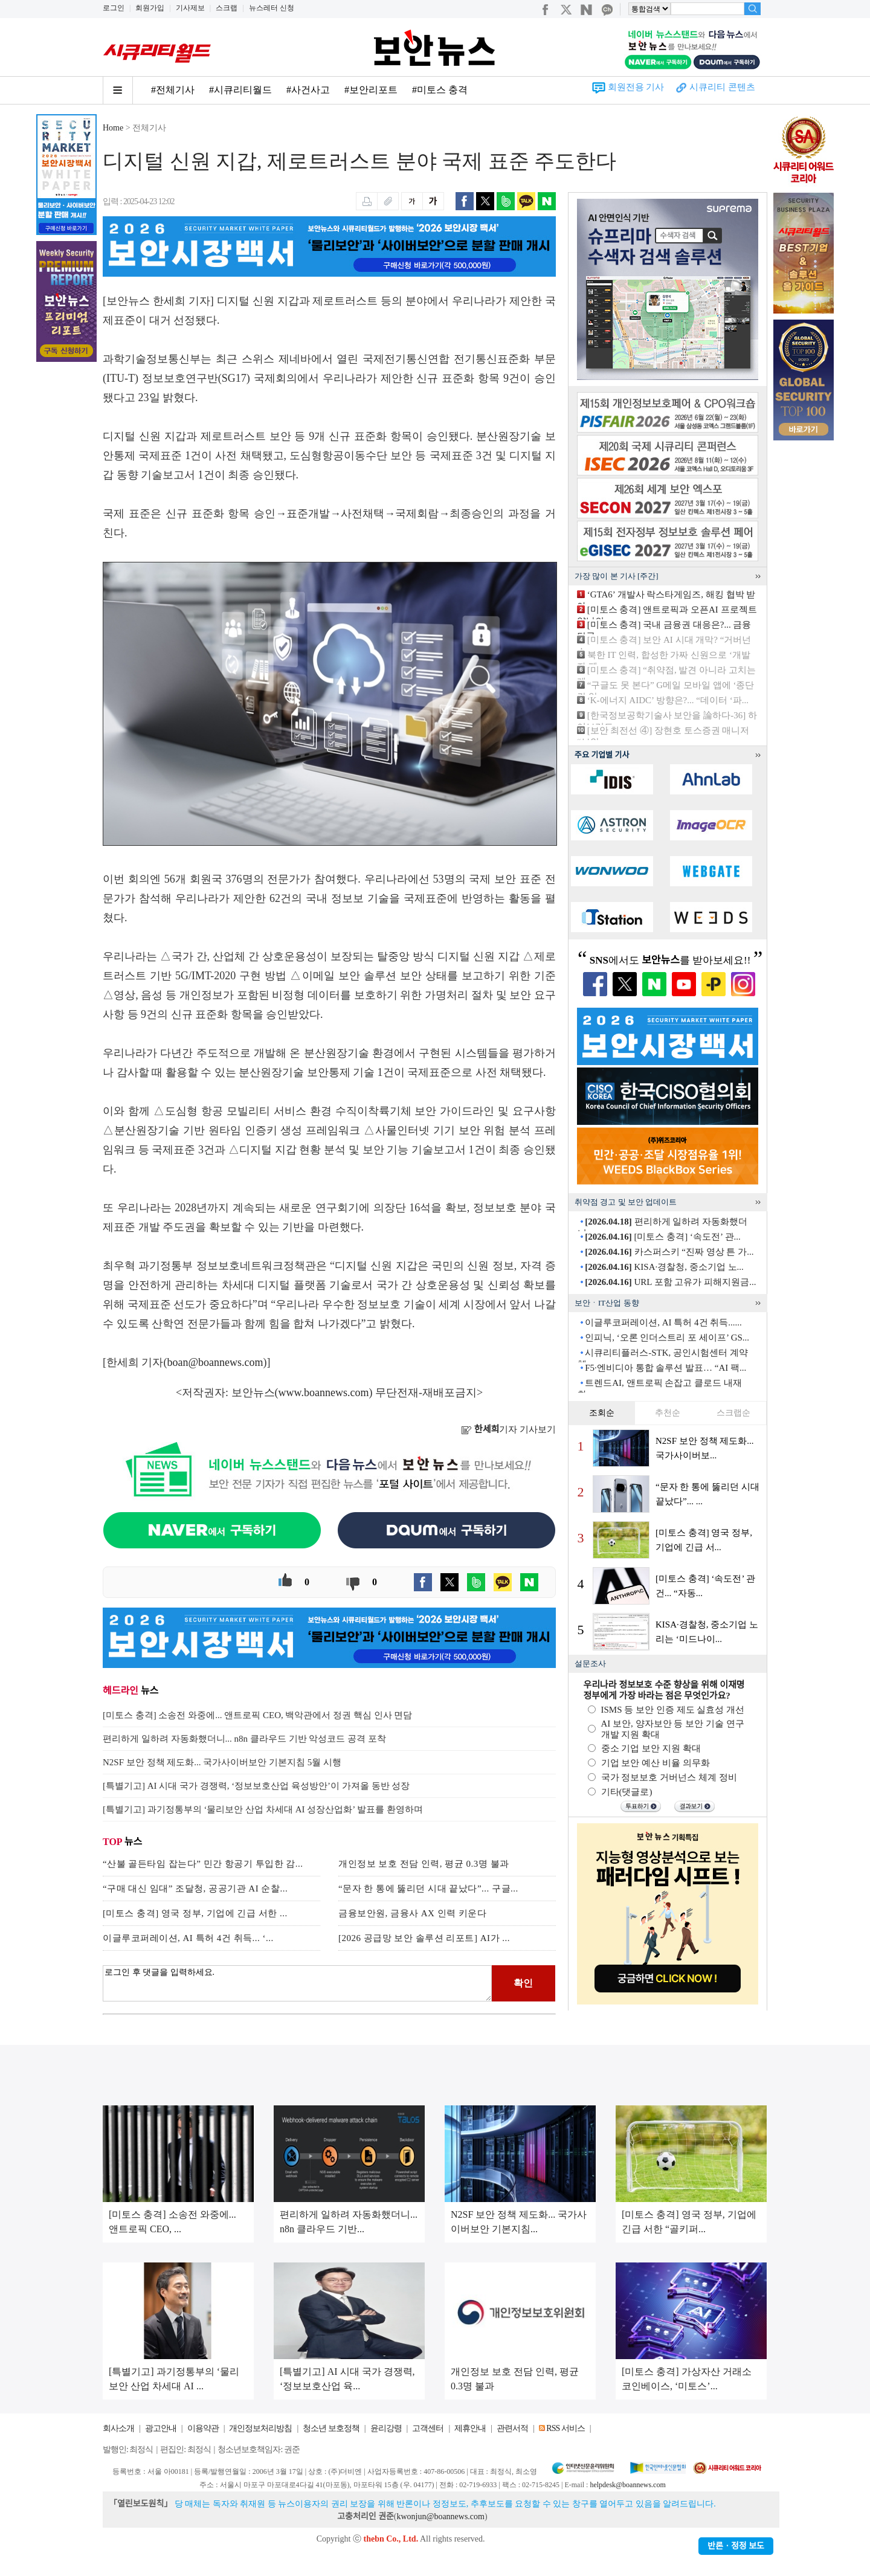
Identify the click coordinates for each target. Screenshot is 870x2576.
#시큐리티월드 (240, 90)
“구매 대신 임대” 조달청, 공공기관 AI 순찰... (195, 1888)
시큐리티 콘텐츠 (722, 87)
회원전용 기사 (636, 87)
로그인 (113, 8)
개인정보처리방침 (260, 2428)
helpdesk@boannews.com (627, 2485)
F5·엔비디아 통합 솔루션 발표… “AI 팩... (665, 1368)
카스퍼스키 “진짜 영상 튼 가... (669, 1252)
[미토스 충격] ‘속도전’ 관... (663, 1236)
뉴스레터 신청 (271, 8)
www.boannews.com (324, 1392)
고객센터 (427, 2428)
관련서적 (512, 2428)
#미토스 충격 (440, 90)
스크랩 (226, 8)
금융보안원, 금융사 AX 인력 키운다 (412, 1913)
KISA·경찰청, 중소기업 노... (664, 1267)
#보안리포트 (371, 90)
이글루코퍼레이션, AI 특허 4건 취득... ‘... (188, 1938)
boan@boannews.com (215, 1362)
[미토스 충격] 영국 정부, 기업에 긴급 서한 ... (195, 1913)
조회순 (601, 1412)
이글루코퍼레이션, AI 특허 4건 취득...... (663, 1322)
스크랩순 (733, 1412)
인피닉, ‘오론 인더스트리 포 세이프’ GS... (667, 1337)
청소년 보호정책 (331, 2428)
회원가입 (149, 8)
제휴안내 (470, 2428)
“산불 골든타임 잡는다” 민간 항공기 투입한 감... (203, 1864)
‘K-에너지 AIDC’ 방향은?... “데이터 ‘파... (668, 700)
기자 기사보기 (508, 1429)
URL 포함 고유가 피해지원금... (670, 1282)
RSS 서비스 (565, 2428)
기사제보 (190, 8)
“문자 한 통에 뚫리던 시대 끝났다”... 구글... (428, 1888)
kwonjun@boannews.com (440, 2516)
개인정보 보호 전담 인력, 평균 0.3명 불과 (423, 1864)
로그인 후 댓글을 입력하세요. (297, 1983)
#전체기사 (173, 90)
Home (113, 127)
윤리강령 (386, 2428)
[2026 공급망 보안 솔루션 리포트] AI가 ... (424, 1938)
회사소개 (118, 2428)
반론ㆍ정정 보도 (735, 2546)
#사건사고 (308, 90)
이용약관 (203, 2428)
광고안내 (160, 2428)
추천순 (667, 1412)
